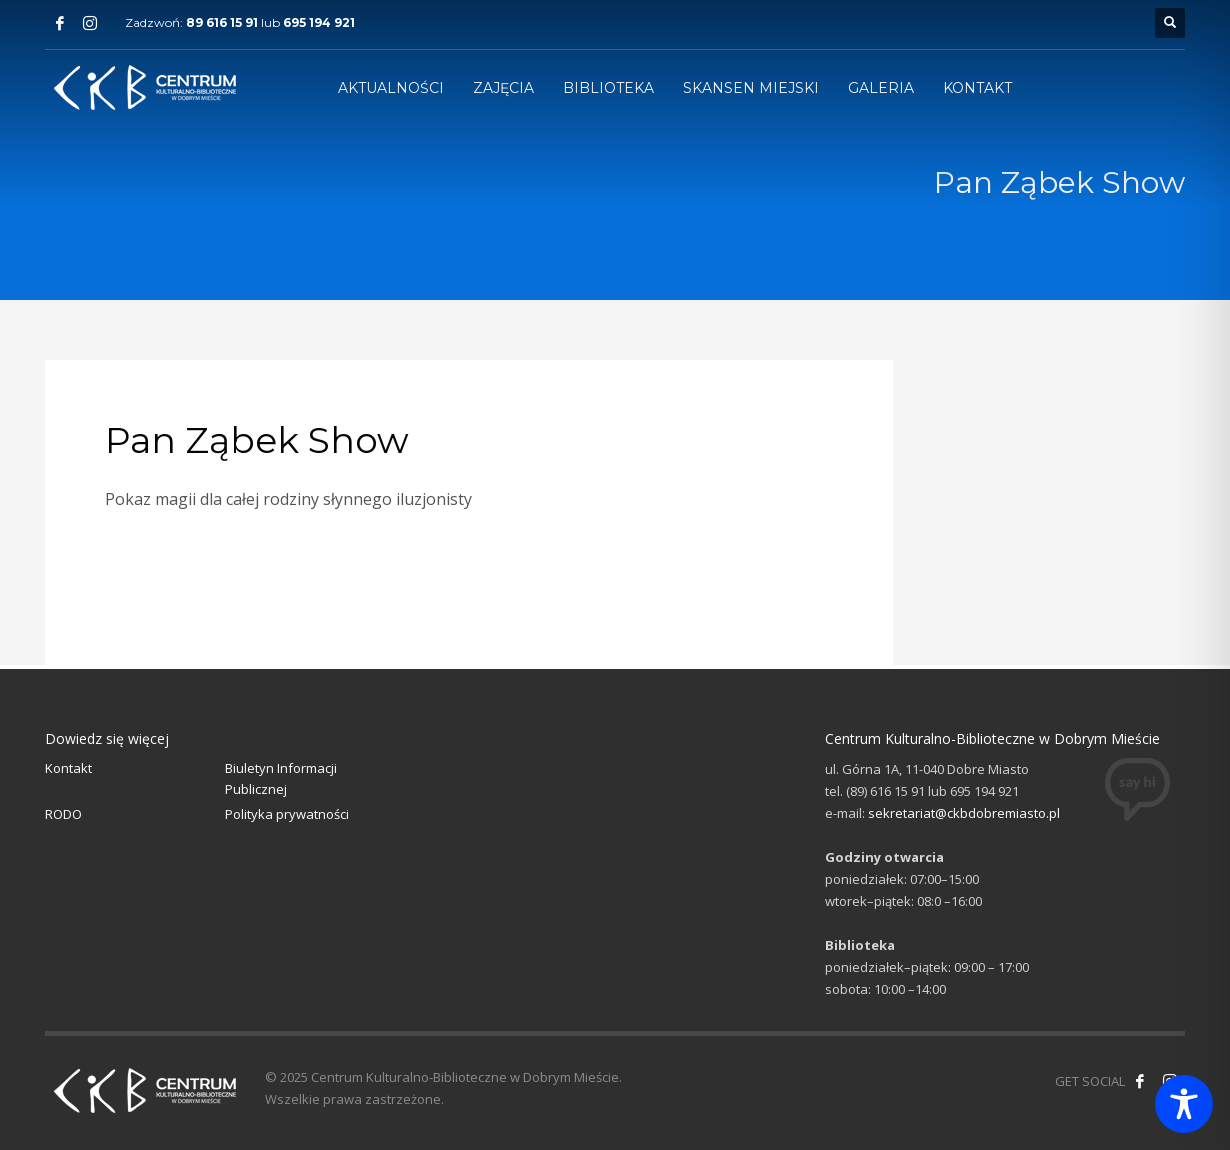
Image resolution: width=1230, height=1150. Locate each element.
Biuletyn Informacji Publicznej (281, 778)
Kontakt (68, 768)
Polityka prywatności (287, 814)
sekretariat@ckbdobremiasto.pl (964, 813)
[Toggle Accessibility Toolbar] (1184, 1104)
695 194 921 (319, 22)
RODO (63, 814)
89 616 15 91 (222, 22)
